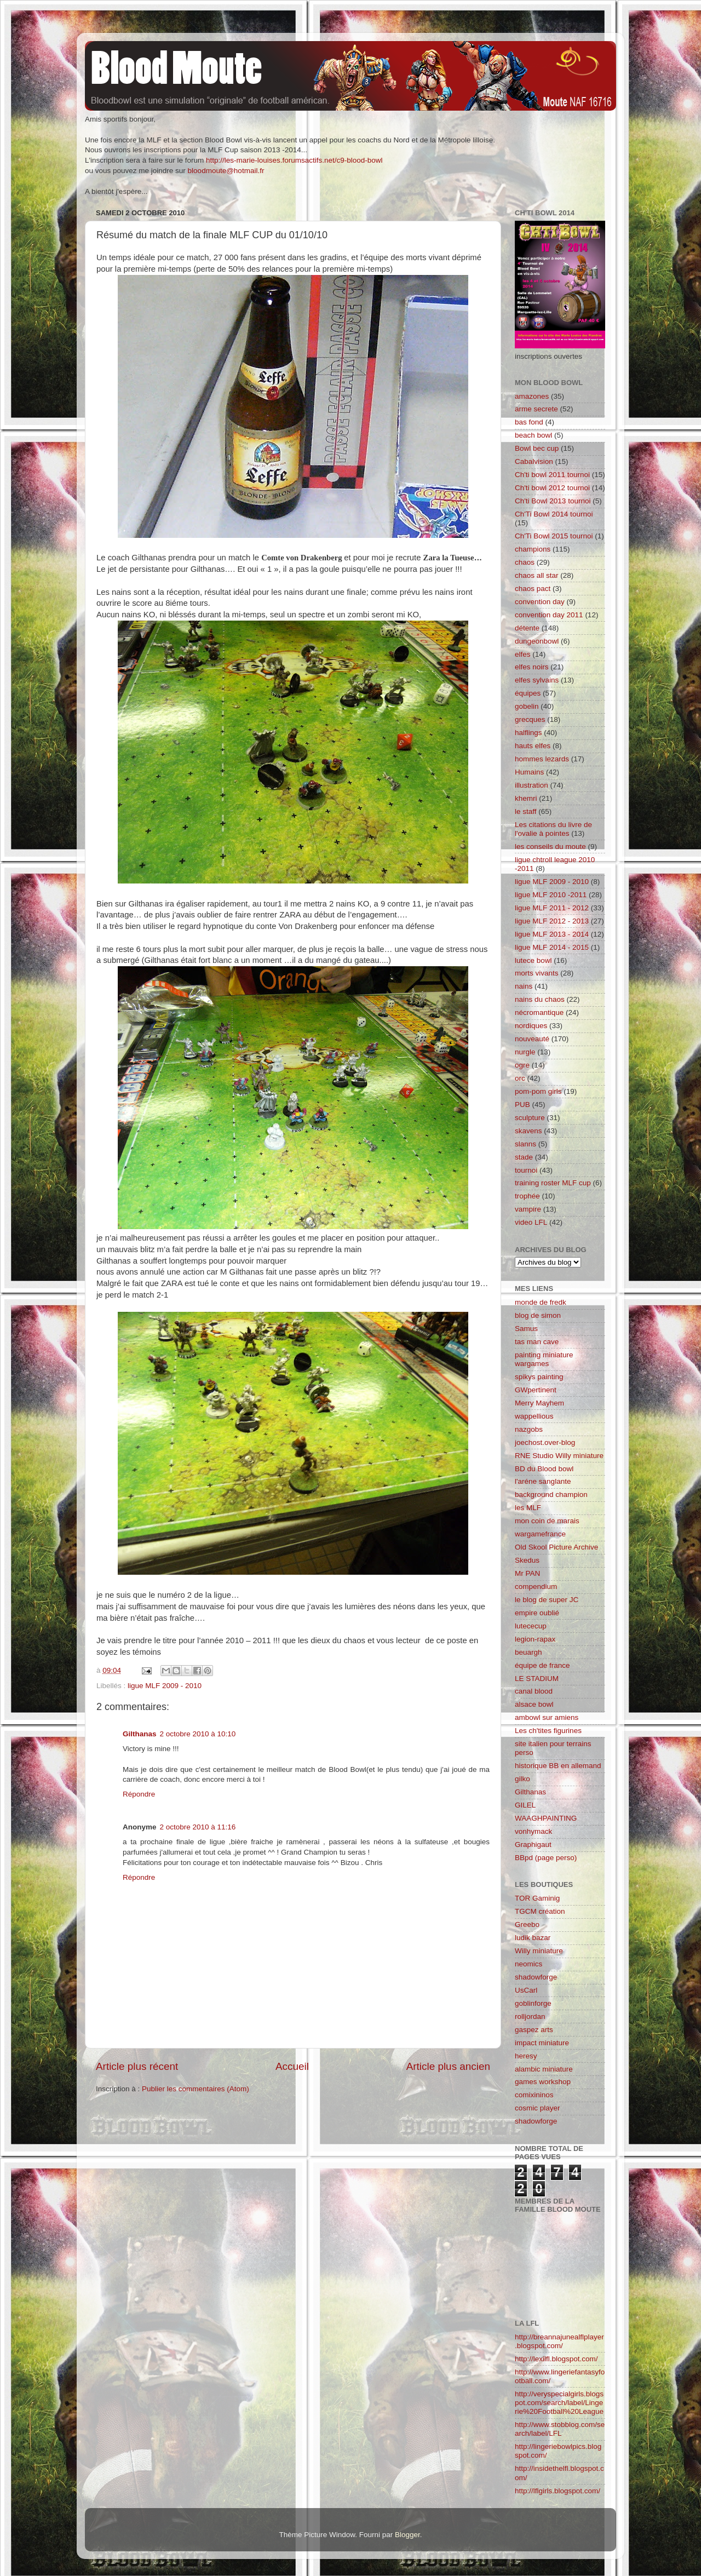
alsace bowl (534, 1704)
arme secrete (536, 409)
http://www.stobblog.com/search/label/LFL (560, 2428)
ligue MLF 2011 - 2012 (552, 908)
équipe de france (542, 1665)
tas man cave (537, 1342)
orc (520, 1078)
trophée (527, 1196)
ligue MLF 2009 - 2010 (165, 1686)
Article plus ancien (448, 2066)
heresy (526, 2056)
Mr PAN (527, 1573)
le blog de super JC (546, 1600)
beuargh (528, 1652)
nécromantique (539, 1012)
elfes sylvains (537, 680)
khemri (526, 798)
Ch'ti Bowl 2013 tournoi (552, 501)
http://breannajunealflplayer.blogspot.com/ (559, 2341)
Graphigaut (533, 1844)
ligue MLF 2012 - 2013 (552, 921)
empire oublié (537, 1613)
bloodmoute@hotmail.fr (226, 171)
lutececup (531, 1626)
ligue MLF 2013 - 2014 (552, 934)
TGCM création (540, 1911)
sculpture (530, 1118)
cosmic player (537, 2108)
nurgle (525, 1052)
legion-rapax (535, 1639)
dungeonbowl (537, 641)
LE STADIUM (537, 1678)
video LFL (531, 1222)
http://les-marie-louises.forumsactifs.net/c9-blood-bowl (294, 160)
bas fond (529, 422)
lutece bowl (533, 960)
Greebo (527, 1924)
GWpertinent (535, 1390)
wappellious (534, 1416)
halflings (528, 732)
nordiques (531, 1026)
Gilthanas (140, 1734)
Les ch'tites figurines (548, 1730)
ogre (522, 1065)
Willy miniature (539, 1951)
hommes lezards (542, 759)
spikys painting (539, 1377)
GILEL (525, 1805)
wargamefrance (540, 1534)
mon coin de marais (547, 1521)
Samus (526, 1328)
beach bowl (533, 435)
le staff (526, 811)
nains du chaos (540, 999)
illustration (531, 785)
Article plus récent (137, 2066)
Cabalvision (534, 461)
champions (532, 549)
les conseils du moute (550, 846)
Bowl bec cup (537, 448)
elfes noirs (532, 667)
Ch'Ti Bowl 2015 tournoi (554, 536)
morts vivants (537, 973)
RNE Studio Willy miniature (559, 1455)
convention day (540, 602)
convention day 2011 (549, 615)
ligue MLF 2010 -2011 (551, 895)
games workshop (543, 2082)
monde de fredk (540, 1302)
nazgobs (529, 1429)
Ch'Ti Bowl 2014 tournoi (554, 514)
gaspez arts (534, 2030)
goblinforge (533, 2003)
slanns (525, 1144)
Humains (529, 772)
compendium (536, 1586)
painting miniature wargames (544, 1359)
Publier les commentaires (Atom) (195, 2089)
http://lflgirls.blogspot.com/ (557, 2491)
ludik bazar (532, 1938)
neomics (528, 1964)
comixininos (534, 2095)
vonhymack (533, 1831)
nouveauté (532, 1039)
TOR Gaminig (537, 1898)
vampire (528, 1209)
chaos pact (532, 588)
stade (524, 1157)
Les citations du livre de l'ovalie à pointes (553, 829)
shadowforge (536, 1977)
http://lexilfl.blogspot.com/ (556, 2359)
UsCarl (526, 1990)
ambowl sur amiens (546, 1717)
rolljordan (530, 2016)
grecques (530, 719)
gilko (522, 1779)
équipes (528, 693)
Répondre (139, 1794)
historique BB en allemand (558, 1766)
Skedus (527, 1560)
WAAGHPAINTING (546, 1818)
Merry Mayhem (539, 1403)
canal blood (534, 1691)
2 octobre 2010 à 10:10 (198, 1734)
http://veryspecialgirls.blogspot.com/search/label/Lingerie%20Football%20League (559, 2403)
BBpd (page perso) (546, 1858)
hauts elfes (532, 746)
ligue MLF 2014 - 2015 (552, 947)
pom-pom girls (538, 1091)
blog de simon (538, 1315)
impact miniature (542, 2043)
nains (523, 986)
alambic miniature (544, 2069)
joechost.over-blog (545, 1442)
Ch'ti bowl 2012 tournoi (552, 488)
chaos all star (537, 575)
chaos (525, 562)
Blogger (407, 2535)
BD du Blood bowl (544, 1469)
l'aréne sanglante (543, 1481)
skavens (528, 1131)
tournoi (526, 1170)
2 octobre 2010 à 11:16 (198, 1827)
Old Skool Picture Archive (556, 1547)
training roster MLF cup (553, 1183)
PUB (522, 1104)
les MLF (528, 1508)
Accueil (292, 2066)
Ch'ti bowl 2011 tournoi (552, 475)
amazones (532, 396)
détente (527, 628)
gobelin (527, 706)
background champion (551, 1494)
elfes (523, 654)
